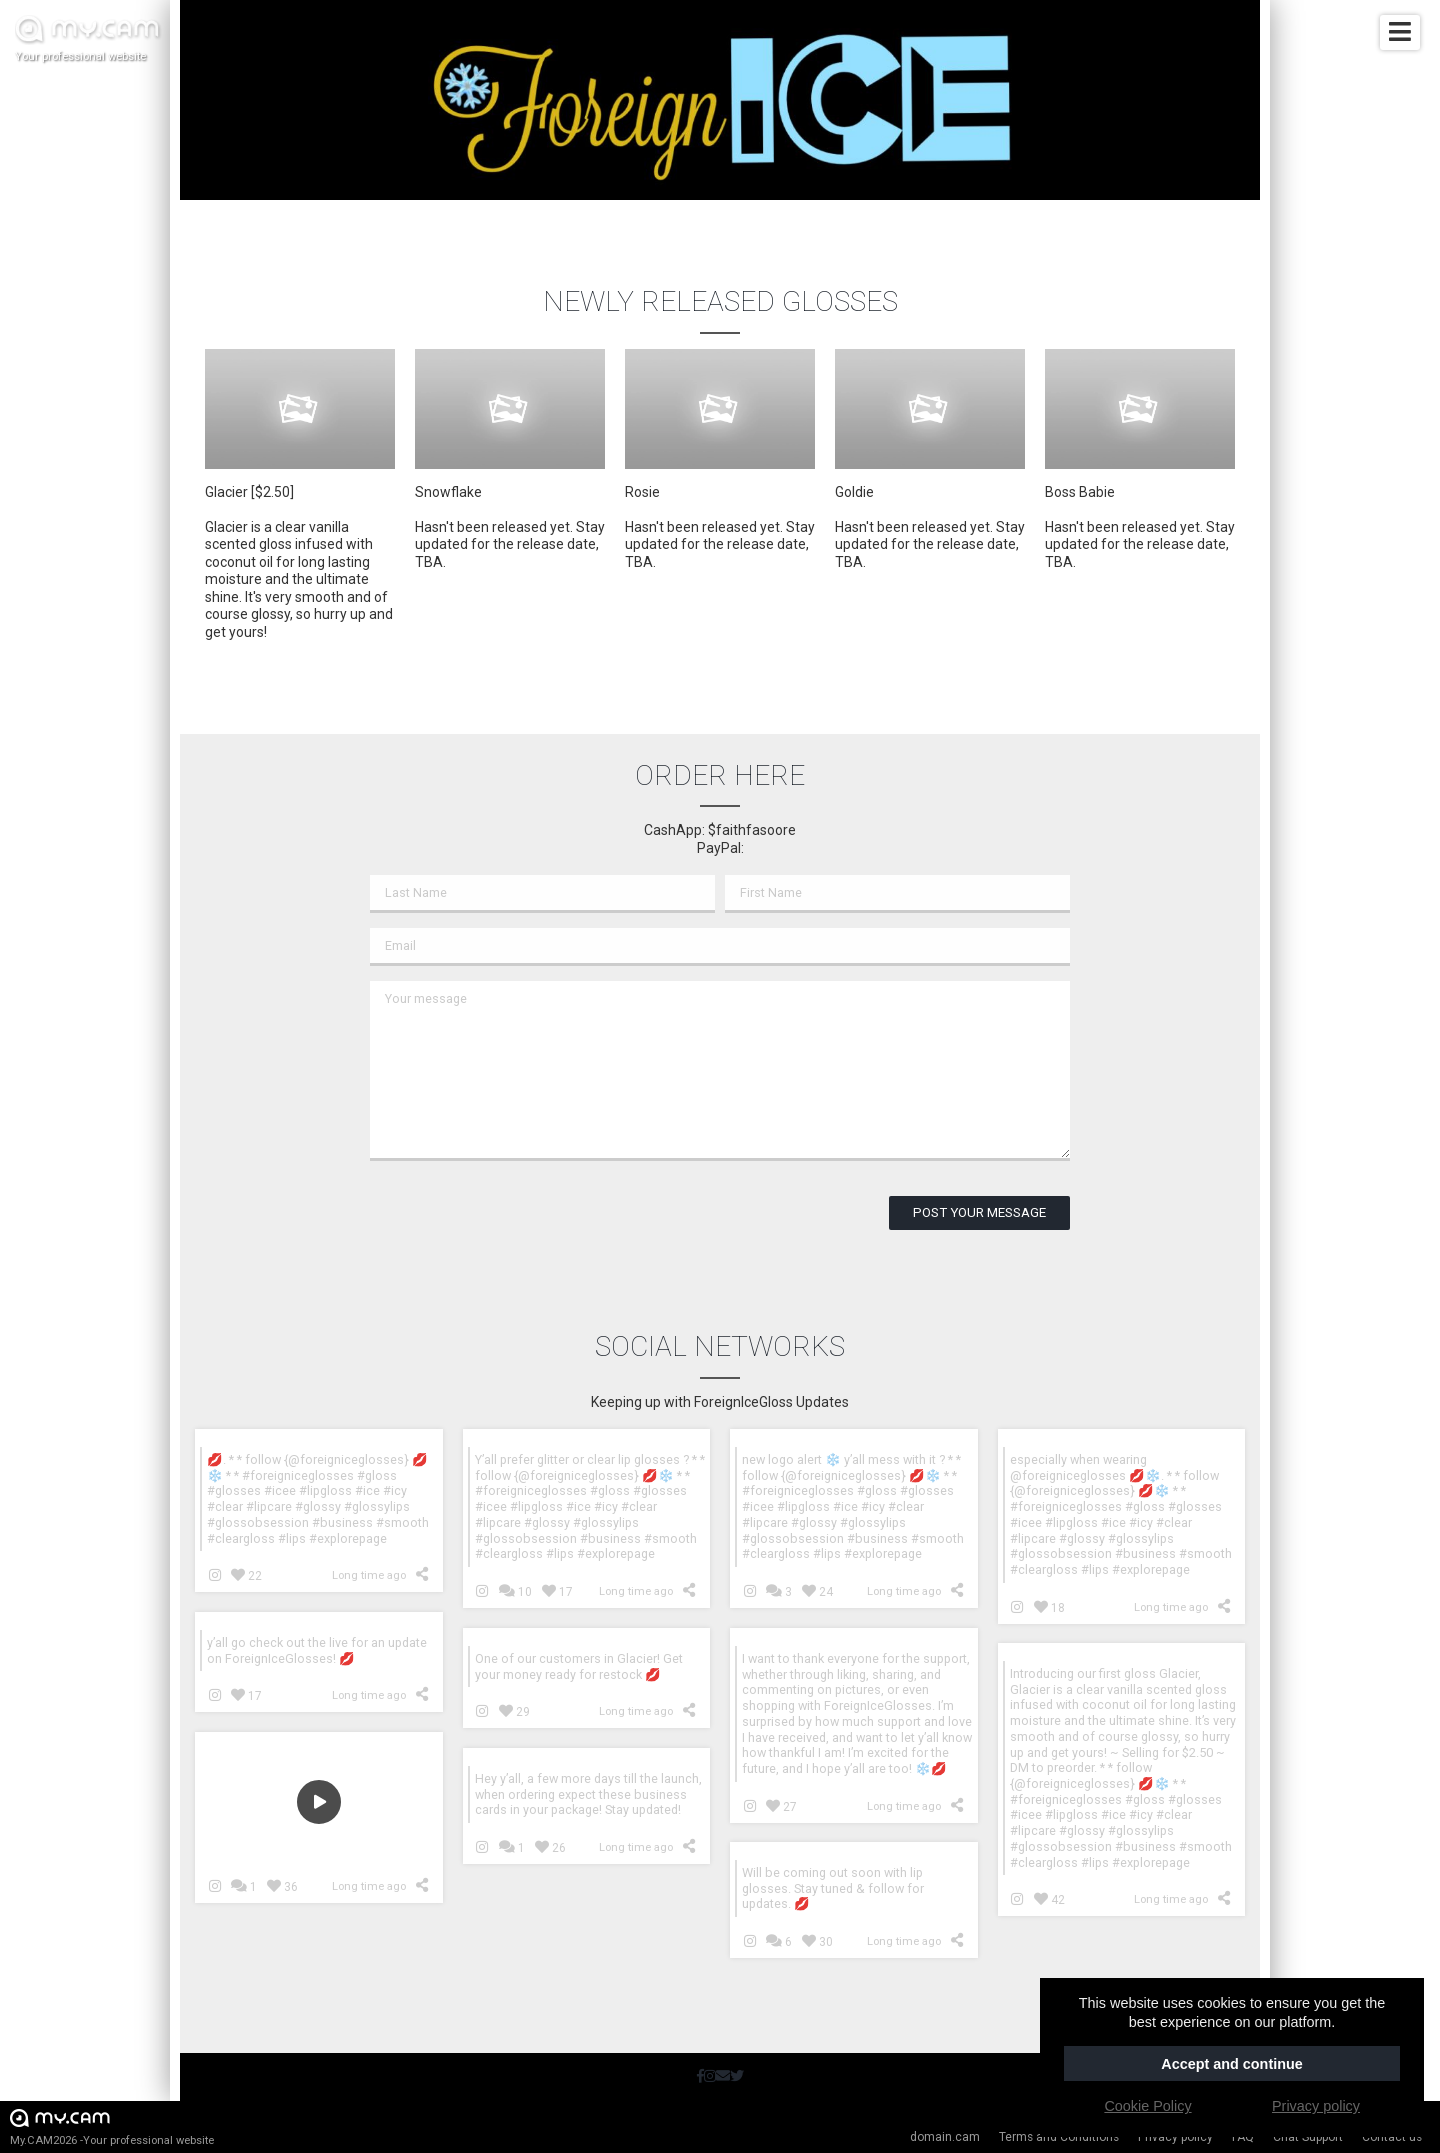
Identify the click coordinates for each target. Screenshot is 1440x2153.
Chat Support (1308, 2137)
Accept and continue (1232, 2064)
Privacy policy (1175, 2137)
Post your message (979, 1212)
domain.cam (945, 2137)
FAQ (1243, 2137)
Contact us (1392, 2137)
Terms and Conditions (1059, 2137)
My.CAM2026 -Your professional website (112, 2126)
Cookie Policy (1147, 2106)
